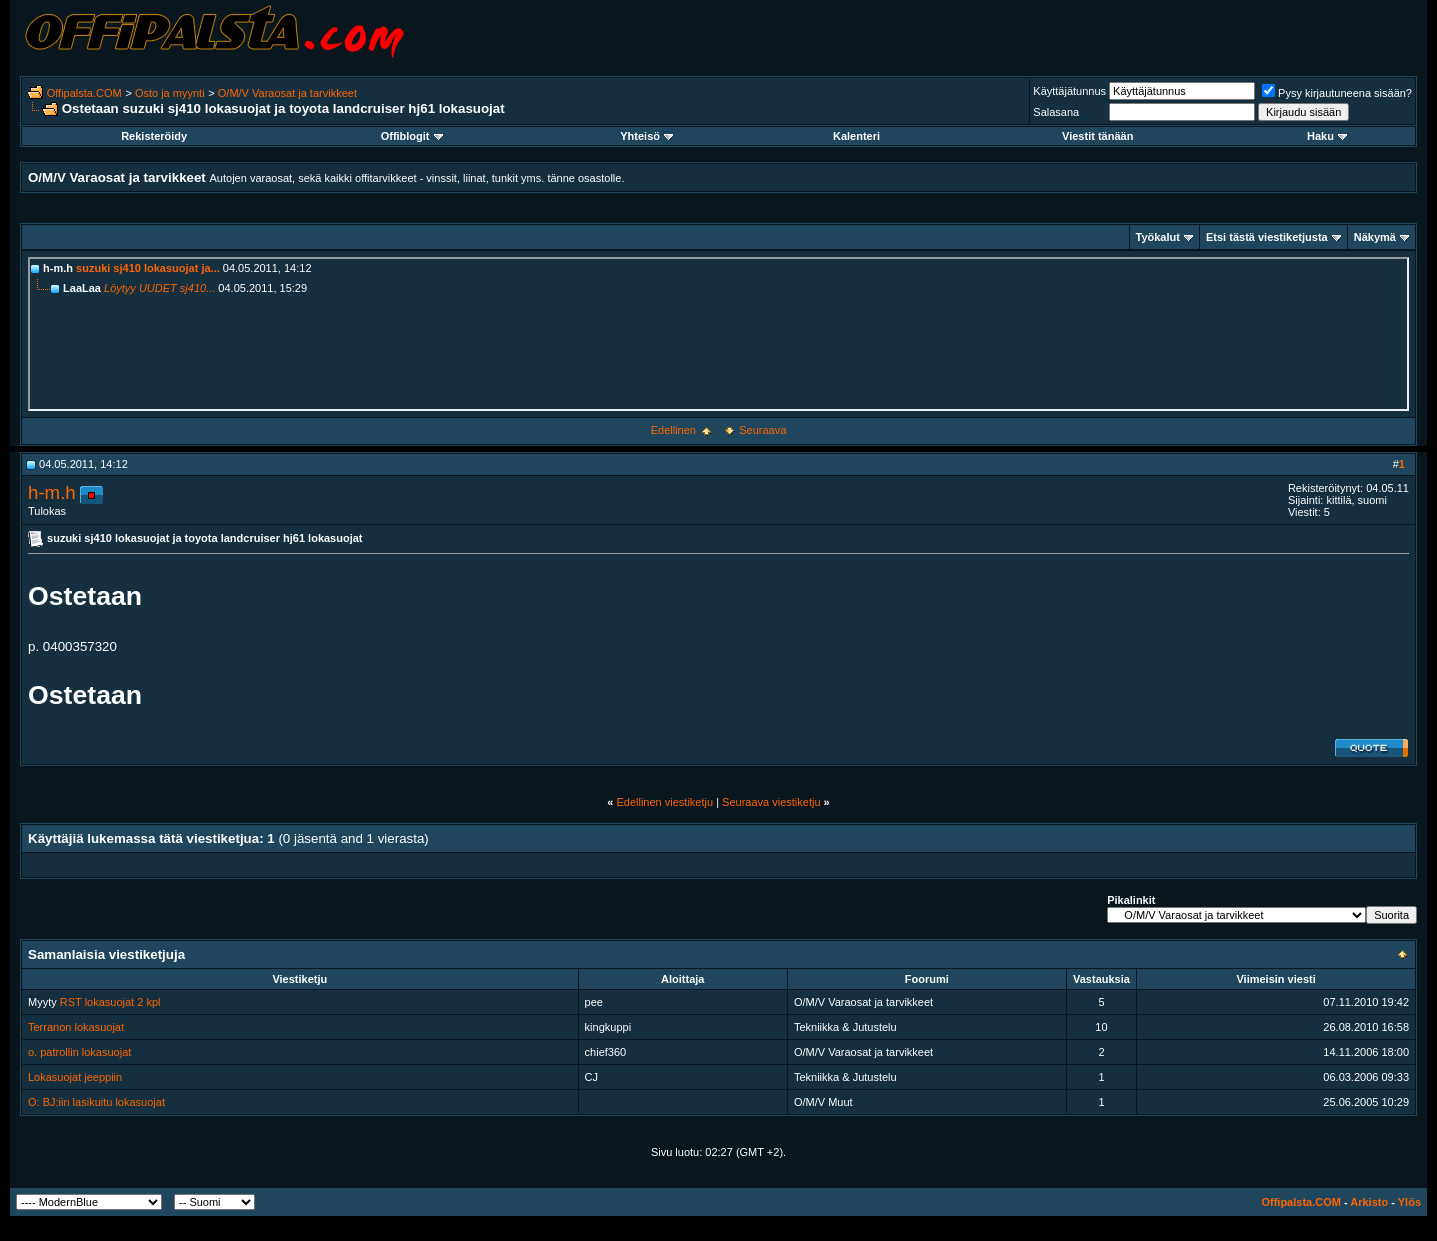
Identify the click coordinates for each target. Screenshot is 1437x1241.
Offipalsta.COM (84, 93)
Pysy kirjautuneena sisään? (1337, 93)
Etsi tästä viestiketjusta (1267, 237)
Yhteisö (646, 136)
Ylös (1409, 1202)
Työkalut (1158, 237)
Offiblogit (412, 136)
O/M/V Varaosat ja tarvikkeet (287, 93)
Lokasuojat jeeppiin (75, 1077)
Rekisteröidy (154, 136)
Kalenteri (856, 136)
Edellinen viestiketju (664, 802)
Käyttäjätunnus (1069, 91)
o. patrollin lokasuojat (79, 1052)
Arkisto (1369, 1202)
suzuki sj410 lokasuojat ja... (148, 268)
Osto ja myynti (170, 93)
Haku (1327, 136)
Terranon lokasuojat (76, 1027)
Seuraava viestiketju (771, 802)
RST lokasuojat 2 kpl (110, 1002)
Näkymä (1375, 237)
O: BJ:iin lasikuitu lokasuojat (96, 1102)
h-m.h (52, 492)
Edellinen (673, 430)
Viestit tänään (1097, 136)
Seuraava (762, 430)
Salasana (1056, 112)
